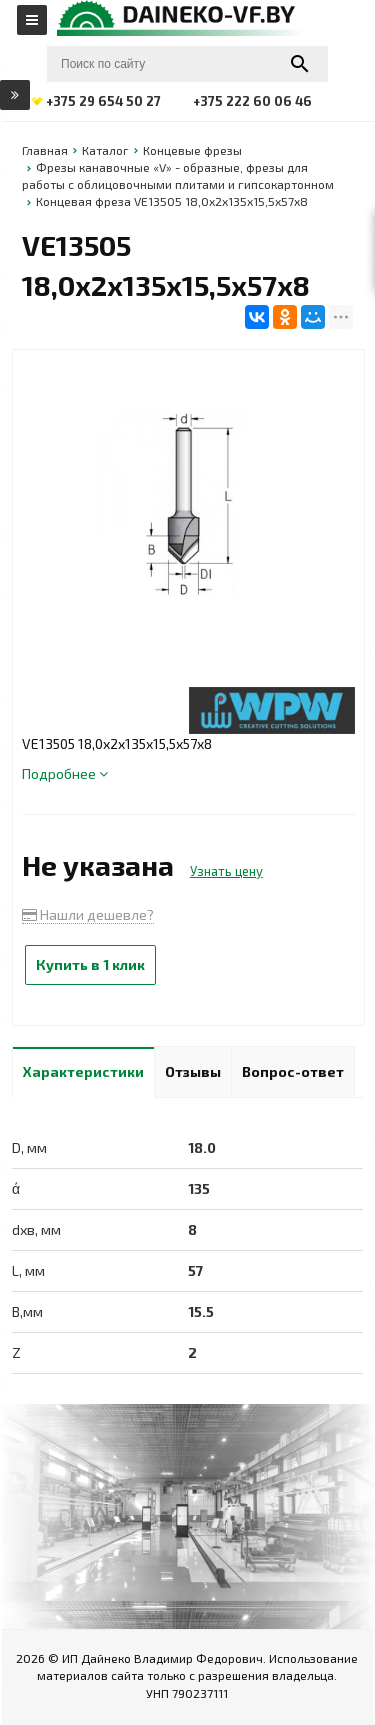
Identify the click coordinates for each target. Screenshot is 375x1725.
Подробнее (65, 773)
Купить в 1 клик (90, 964)
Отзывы (193, 1071)
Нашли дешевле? (88, 914)
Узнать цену (226, 871)
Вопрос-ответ (293, 1071)
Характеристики (83, 1071)
